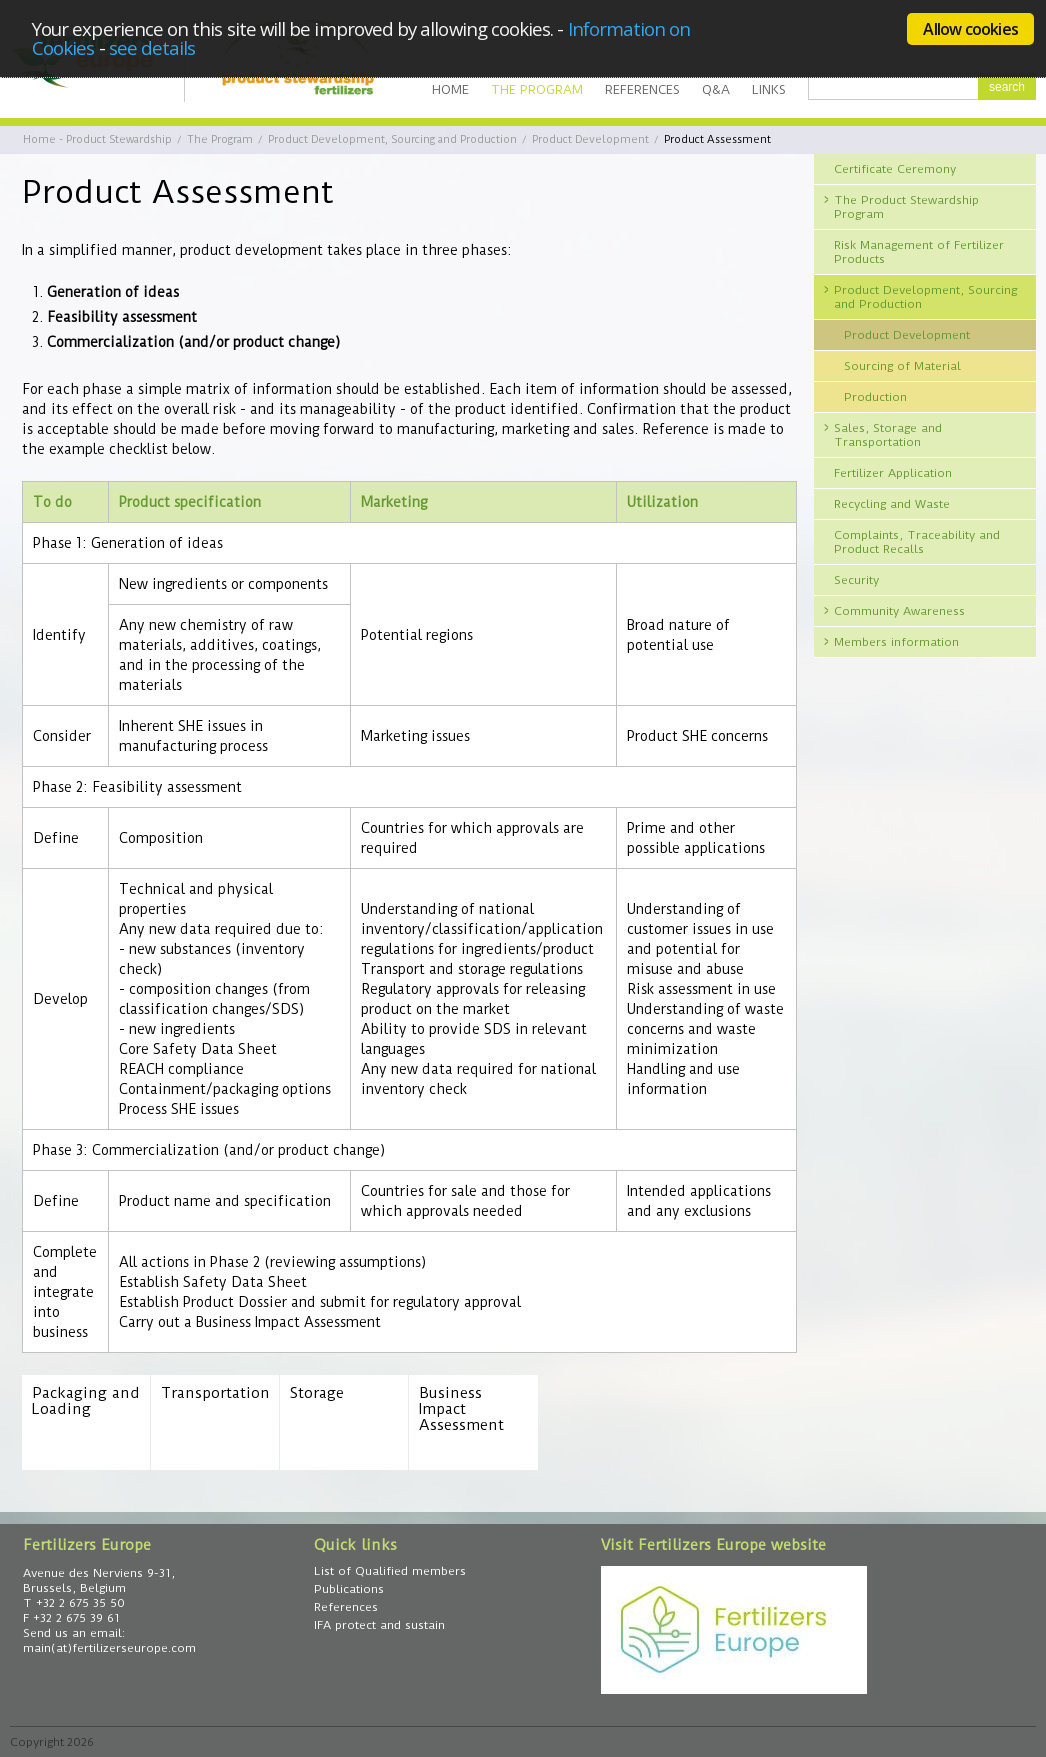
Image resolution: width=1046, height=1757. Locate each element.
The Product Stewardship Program (906, 207)
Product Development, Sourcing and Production (392, 139)
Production (875, 397)
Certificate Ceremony (895, 169)
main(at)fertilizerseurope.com (109, 1648)
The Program (537, 89)
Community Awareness (899, 611)
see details (152, 47)
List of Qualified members (390, 1571)
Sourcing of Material (902, 366)
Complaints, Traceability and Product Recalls (917, 542)
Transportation (215, 1393)
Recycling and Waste (892, 504)
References (642, 89)
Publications (349, 1589)
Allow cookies (970, 29)
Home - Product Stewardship (97, 139)
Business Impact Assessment (461, 1409)
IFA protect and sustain (379, 1625)
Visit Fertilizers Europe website (713, 1545)
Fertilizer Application (893, 473)
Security (856, 580)
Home (450, 89)
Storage (317, 1393)
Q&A (716, 89)
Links (769, 89)
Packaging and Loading (86, 1401)
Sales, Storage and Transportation (888, 435)
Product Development (590, 139)
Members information (896, 642)
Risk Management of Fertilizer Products (919, 252)
